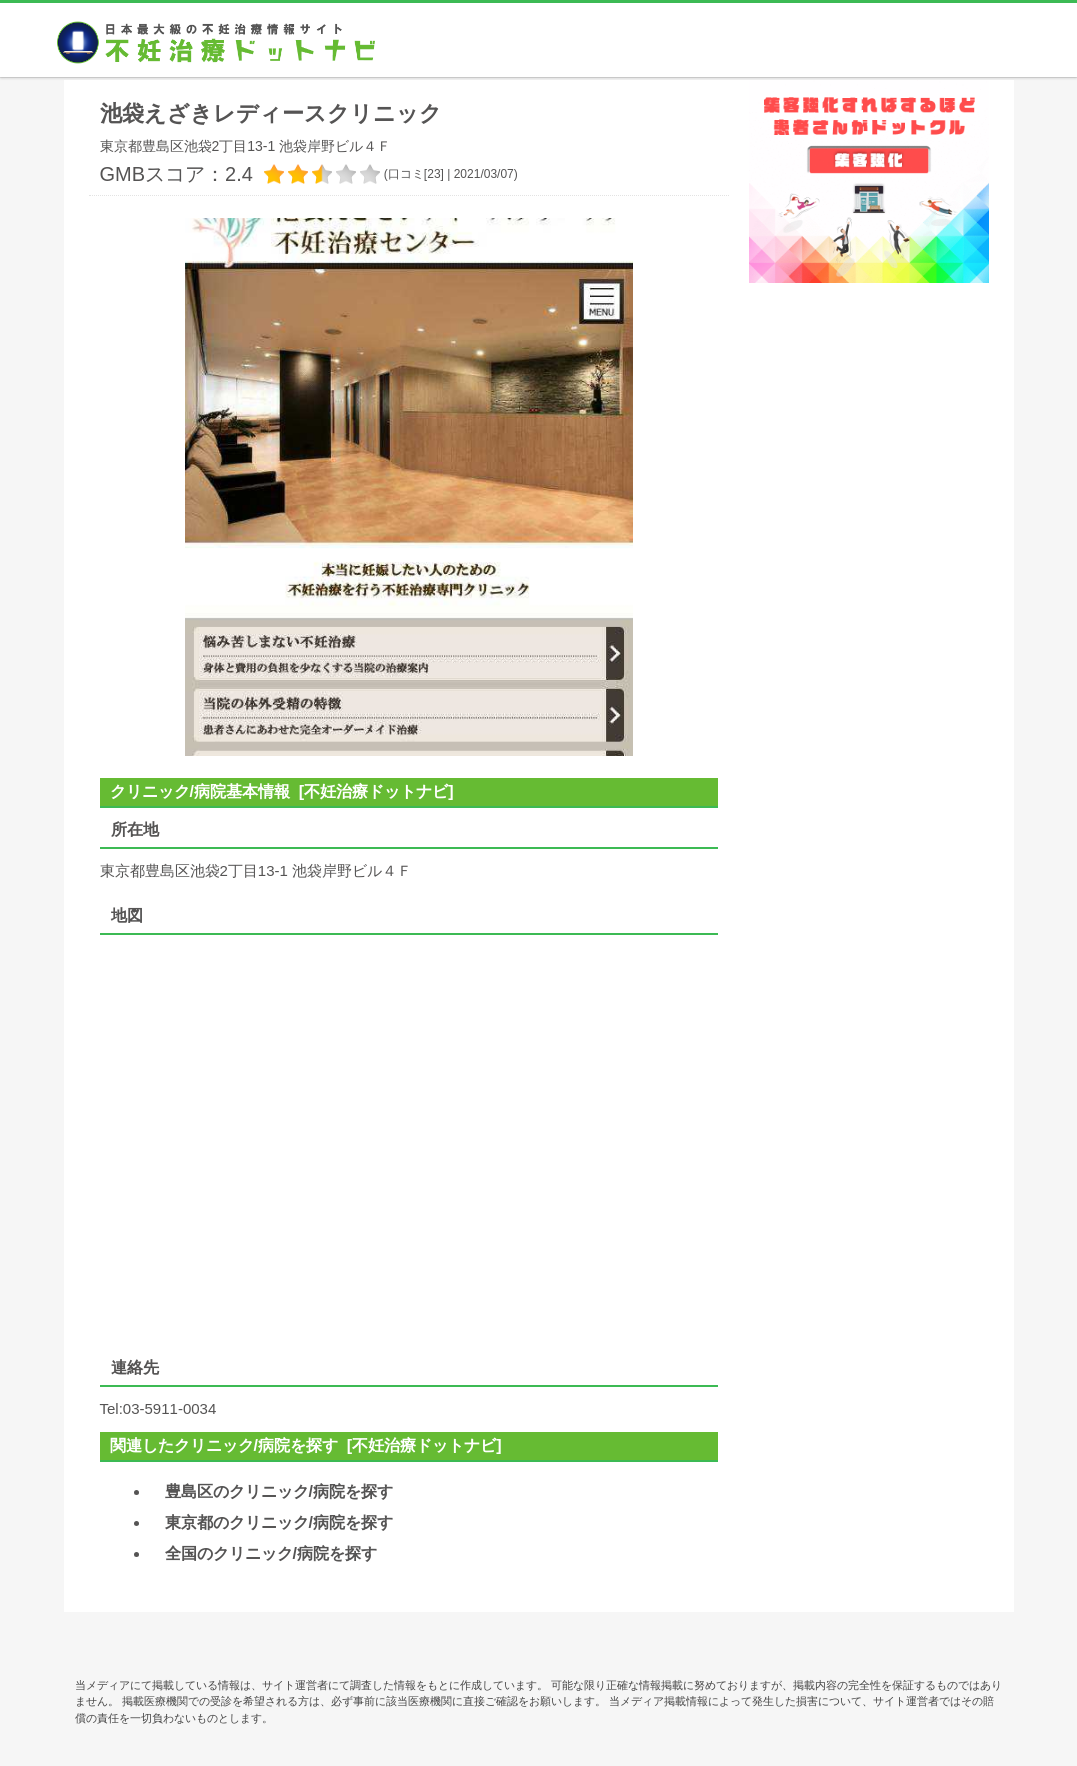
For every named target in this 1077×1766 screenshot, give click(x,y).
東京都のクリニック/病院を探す (279, 1522)
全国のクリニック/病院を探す (271, 1553)
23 (433, 174)
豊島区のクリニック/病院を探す (279, 1491)
